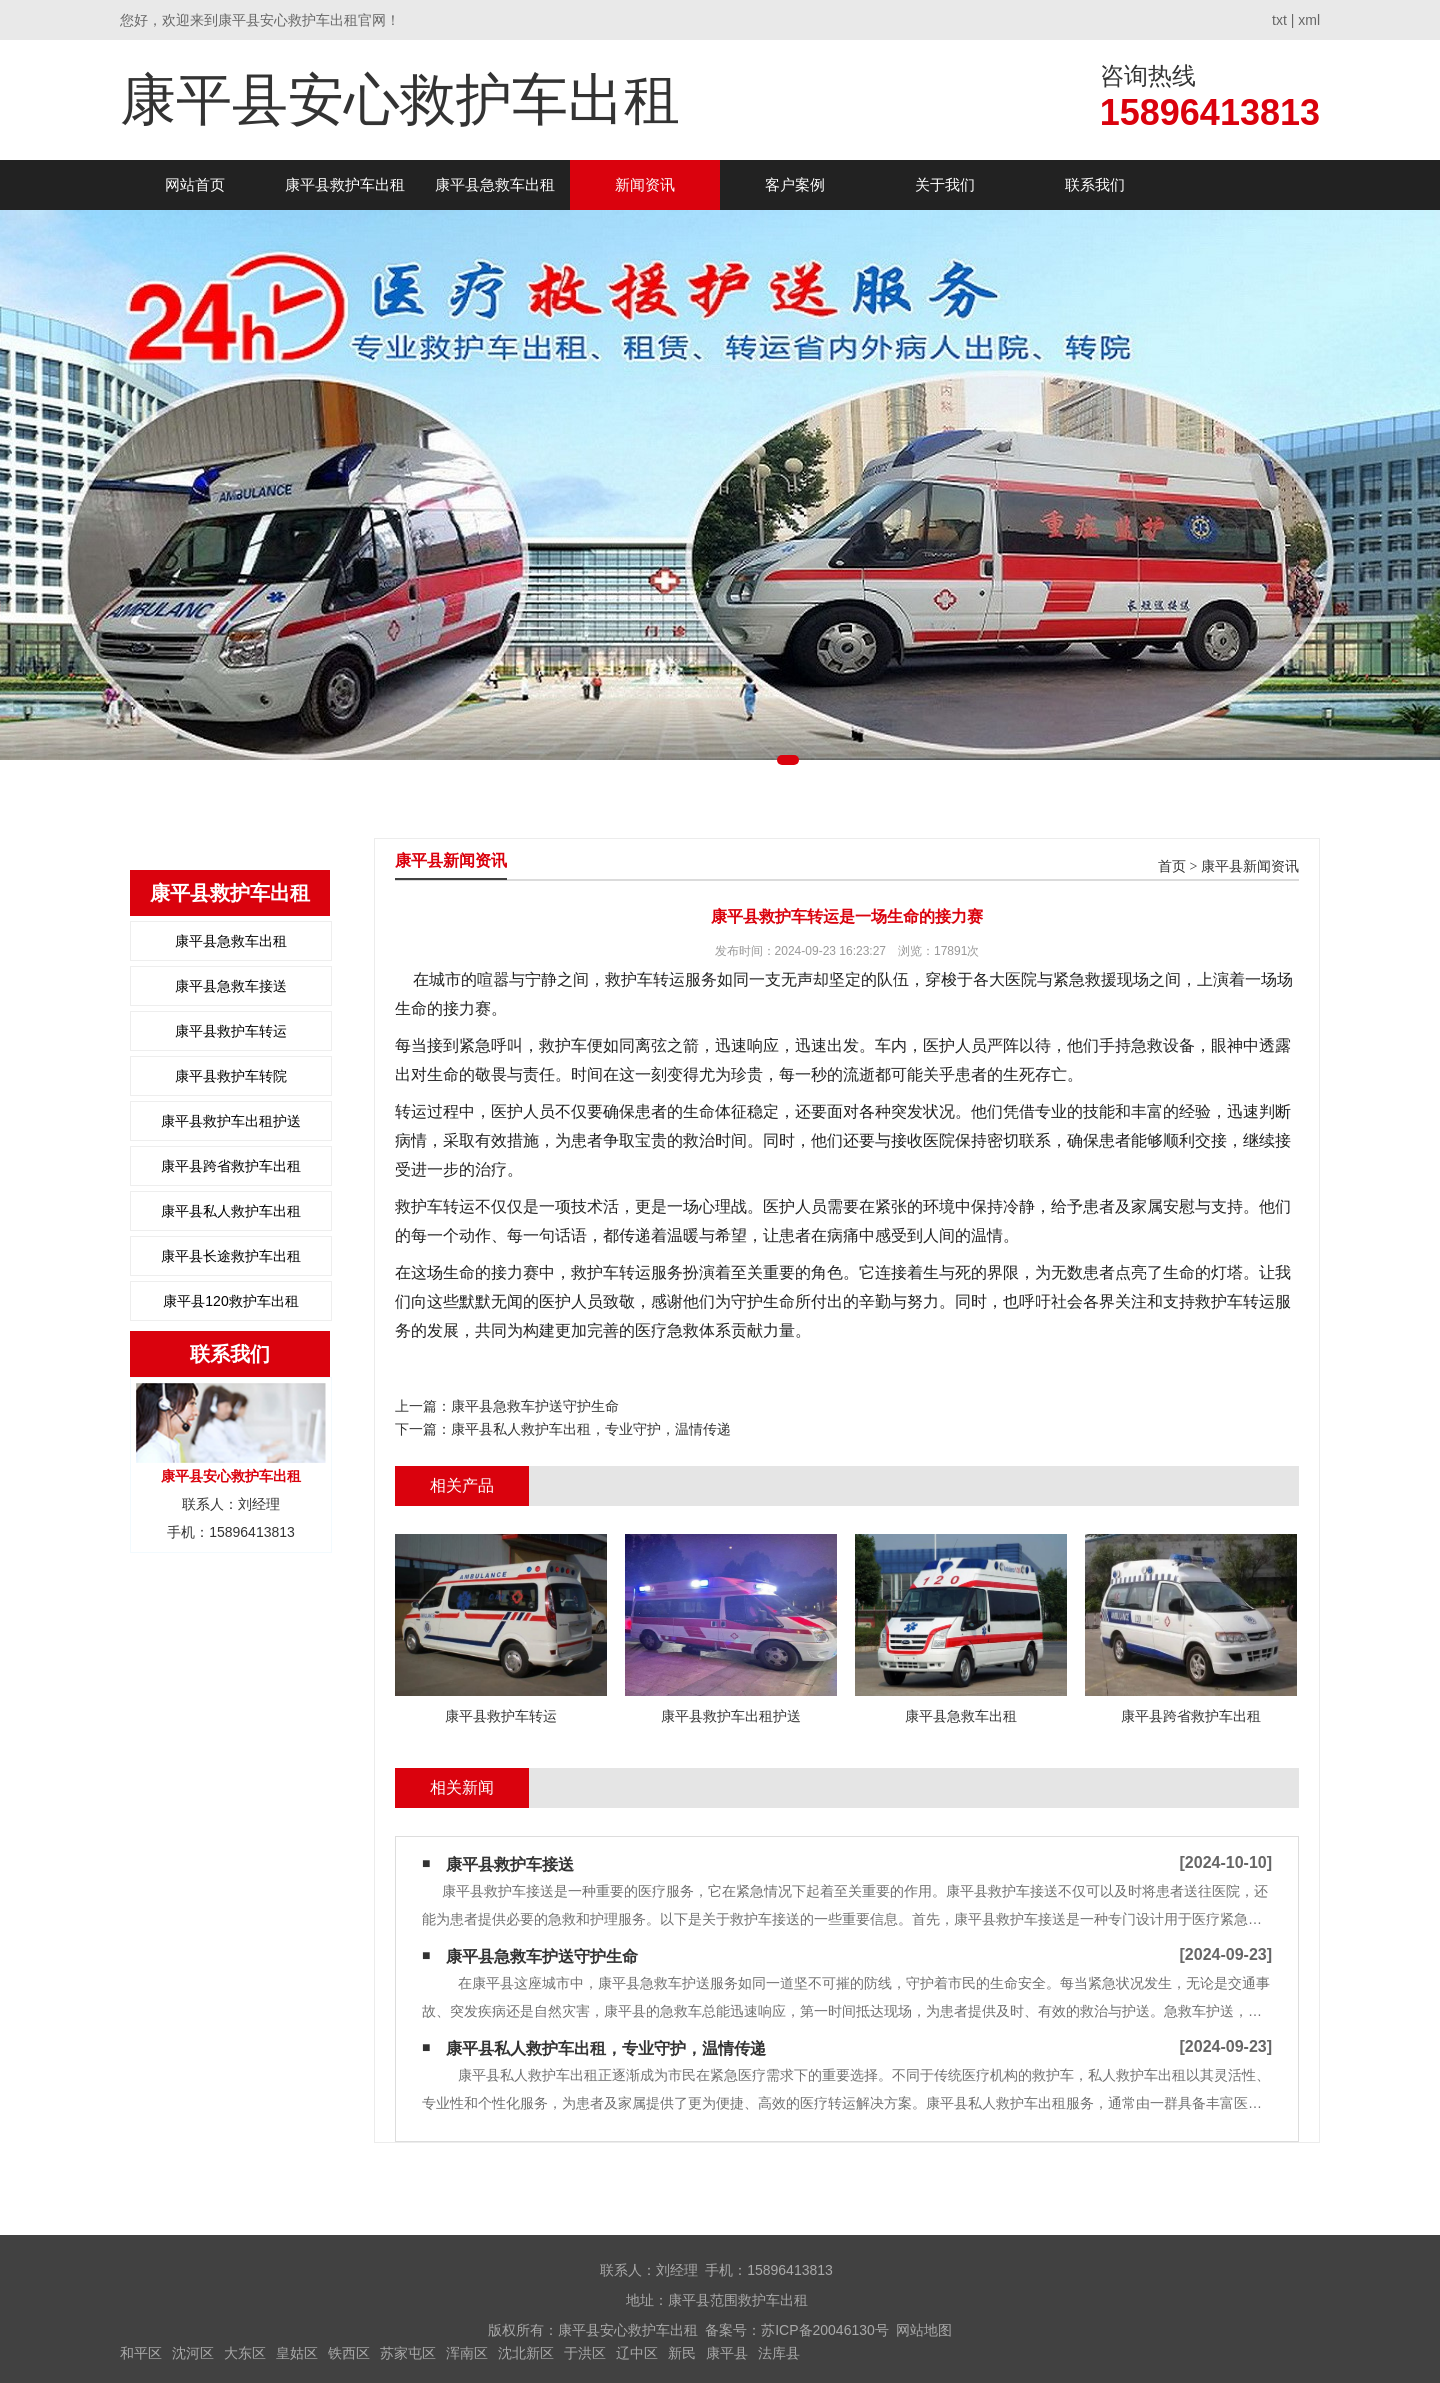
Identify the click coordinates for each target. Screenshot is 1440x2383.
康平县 (727, 2353)
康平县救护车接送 (510, 1864)
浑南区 (467, 2353)
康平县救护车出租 (345, 184)
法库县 (779, 2353)
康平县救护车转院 (231, 1076)
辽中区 (637, 2353)
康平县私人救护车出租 (231, 1211)
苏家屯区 (408, 2353)
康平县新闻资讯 (1250, 866)
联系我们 (1095, 184)
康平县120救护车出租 (230, 1301)
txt (1279, 20)
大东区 (245, 2353)
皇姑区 (297, 2353)
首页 (1172, 866)
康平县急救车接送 (231, 986)
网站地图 (924, 2330)
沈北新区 (526, 2353)
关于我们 (945, 184)
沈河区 (193, 2353)
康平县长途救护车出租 (231, 1256)
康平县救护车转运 (231, 1031)
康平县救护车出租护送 (231, 1121)
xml (1309, 20)
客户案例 (795, 184)
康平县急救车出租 (495, 184)
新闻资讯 (645, 184)
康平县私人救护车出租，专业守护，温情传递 (591, 1429)
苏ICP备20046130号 (825, 2330)
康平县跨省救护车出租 (231, 1166)
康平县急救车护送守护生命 (535, 1406)
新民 (682, 2353)
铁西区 (349, 2353)
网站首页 (195, 184)
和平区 (141, 2353)
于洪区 (585, 2353)
